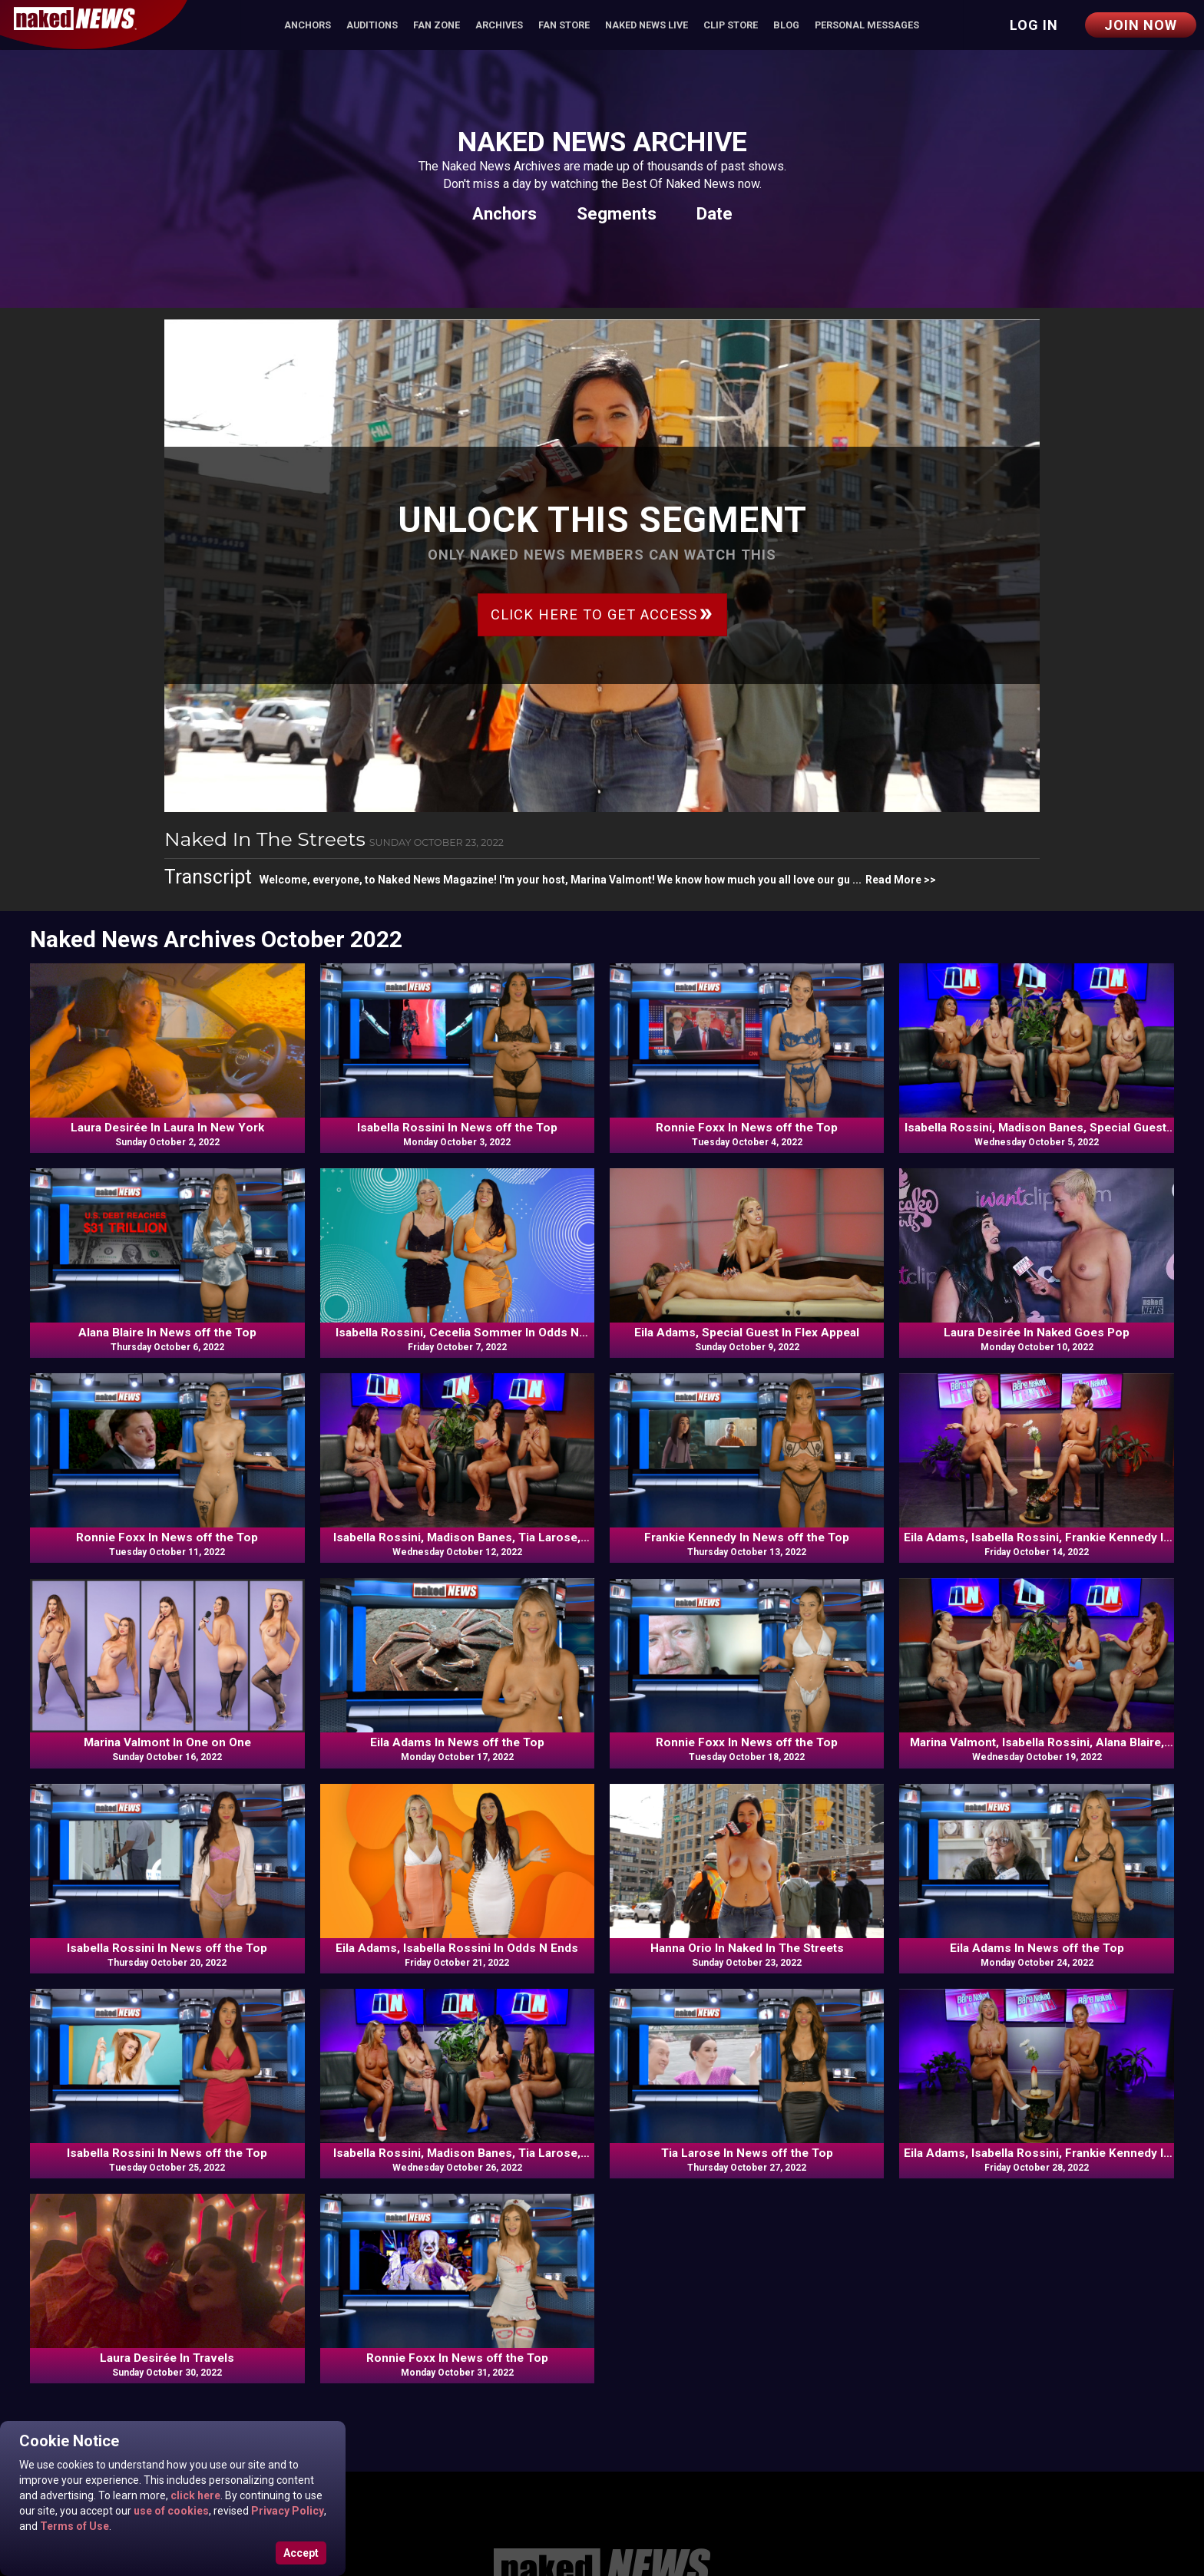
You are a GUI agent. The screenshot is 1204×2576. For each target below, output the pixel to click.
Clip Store (730, 25)
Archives (499, 25)
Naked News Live (646, 25)
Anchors (307, 25)
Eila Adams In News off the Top (457, 1742)
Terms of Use (73, 2526)
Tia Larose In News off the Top (747, 2153)
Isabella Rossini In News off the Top (457, 1127)
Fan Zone (436, 25)
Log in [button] (1034, 25)
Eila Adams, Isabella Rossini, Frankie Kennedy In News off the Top (1037, 1538)
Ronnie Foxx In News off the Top (747, 1127)
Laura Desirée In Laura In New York (167, 1127)
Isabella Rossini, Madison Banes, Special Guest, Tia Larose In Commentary (1037, 1128)
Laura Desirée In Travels (167, 2358)
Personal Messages (867, 25)
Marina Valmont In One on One (167, 1742)
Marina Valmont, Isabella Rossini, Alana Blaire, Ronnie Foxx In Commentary (1037, 1743)
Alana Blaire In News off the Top (167, 1332)
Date (714, 213)
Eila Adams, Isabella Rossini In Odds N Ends (457, 1948)
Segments (617, 213)
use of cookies (170, 2511)
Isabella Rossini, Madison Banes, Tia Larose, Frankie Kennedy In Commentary (456, 1538)
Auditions (372, 25)
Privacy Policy (286, 2511)
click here (194, 2495)
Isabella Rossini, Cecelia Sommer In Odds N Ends (457, 1333)
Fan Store (564, 25)
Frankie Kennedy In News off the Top (746, 1537)
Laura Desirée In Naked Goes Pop (1037, 1332)
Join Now (1140, 25)
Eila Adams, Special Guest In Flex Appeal (746, 1332)
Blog (786, 25)
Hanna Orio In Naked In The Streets (747, 1948)
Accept (301, 2553)
